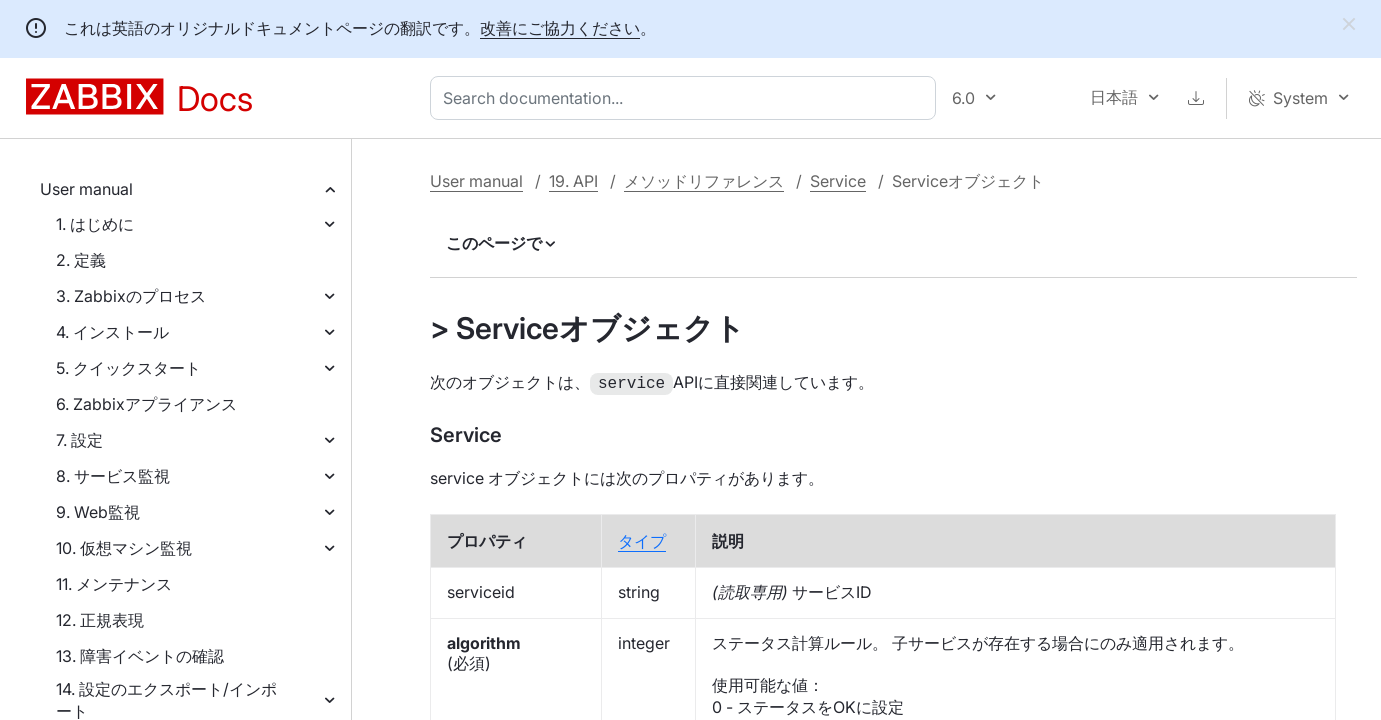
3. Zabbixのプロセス (131, 296)
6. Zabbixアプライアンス (146, 404)
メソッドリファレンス (704, 181)
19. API (573, 181)
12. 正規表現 (100, 620)
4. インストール (112, 332)
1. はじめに (95, 224)
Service (838, 181)
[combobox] (687, 98)
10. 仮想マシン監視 (124, 548)
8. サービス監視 (113, 476)
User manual (86, 189)
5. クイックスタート (128, 368)
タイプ (642, 539)
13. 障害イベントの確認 (140, 656)
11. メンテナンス (114, 584)
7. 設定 (79, 440)
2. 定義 (81, 260)
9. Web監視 (98, 512)
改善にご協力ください (560, 28)
